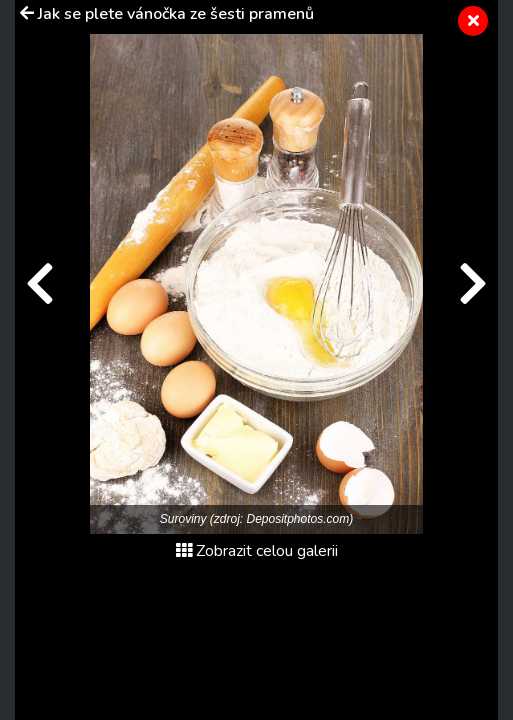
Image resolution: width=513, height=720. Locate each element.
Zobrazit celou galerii (257, 551)
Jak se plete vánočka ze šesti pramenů (176, 14)
